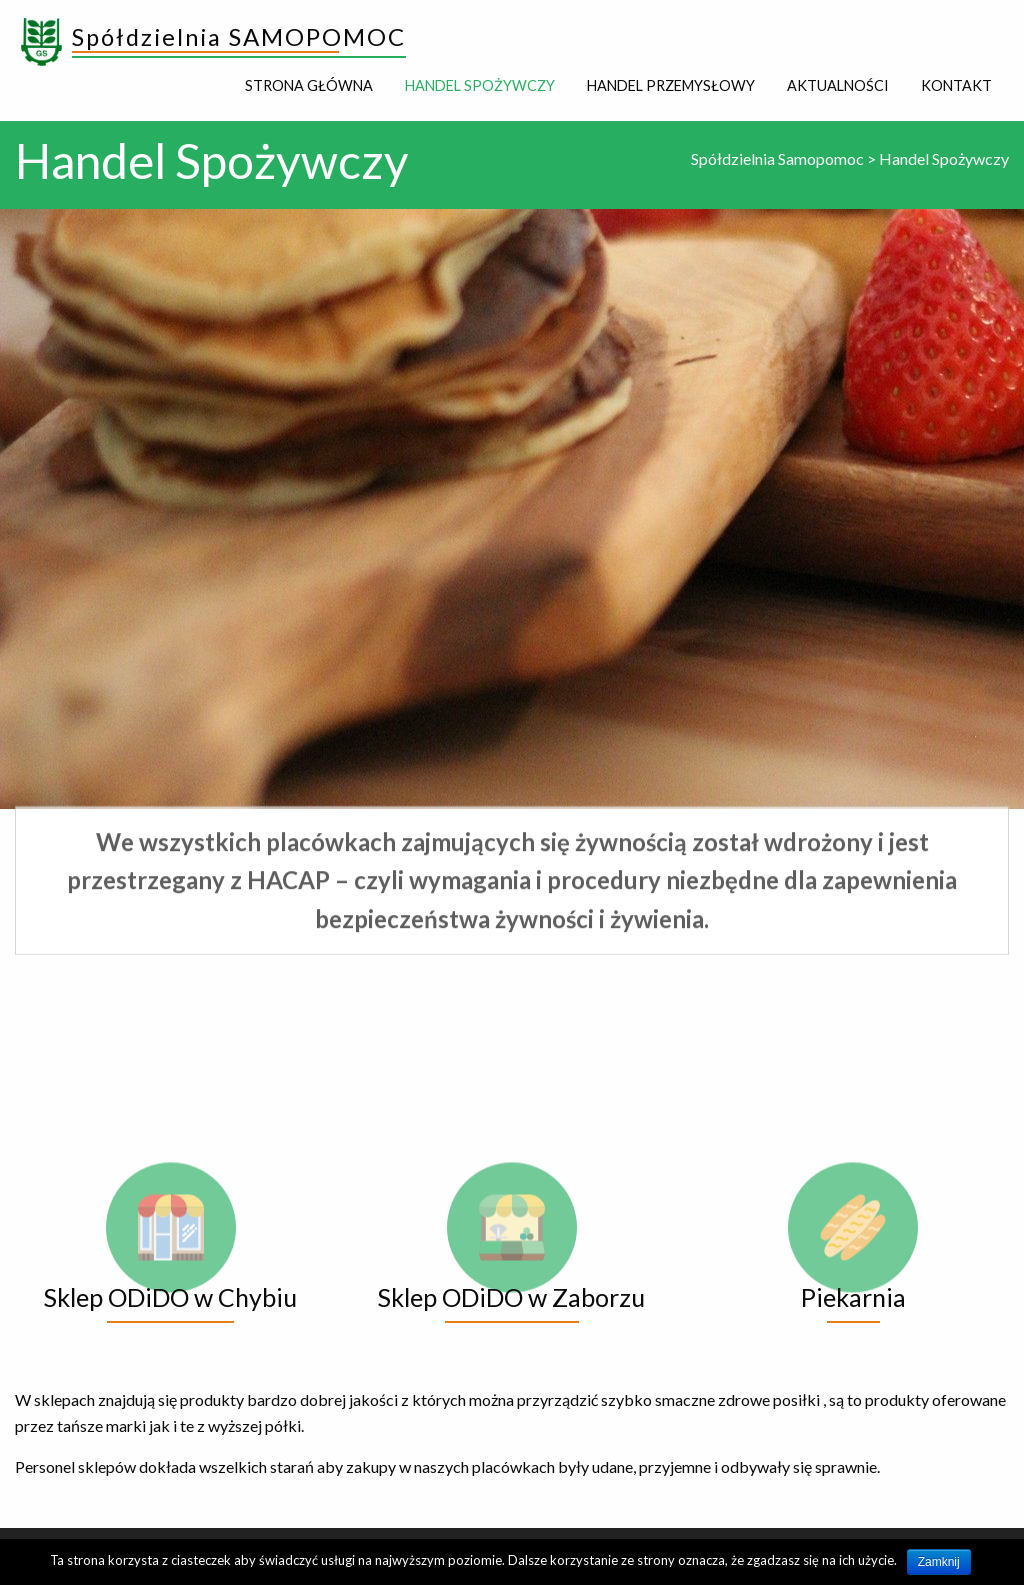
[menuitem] (309, 86)
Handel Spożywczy (480, 85)
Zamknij (939, 1562)
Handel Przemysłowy (671, 85)
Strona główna (309, 85)
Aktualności (838, 85)
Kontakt (956, 85)
